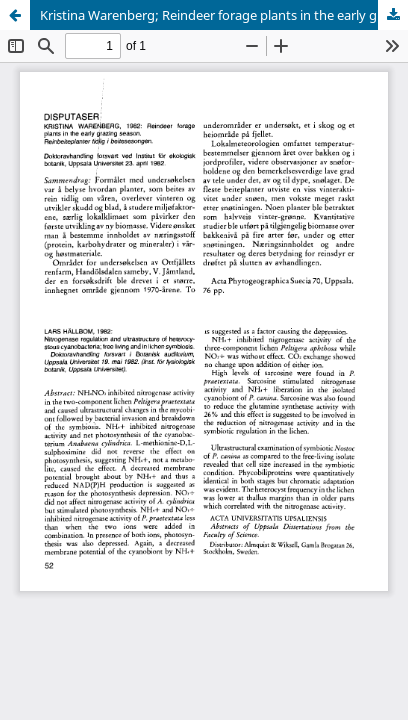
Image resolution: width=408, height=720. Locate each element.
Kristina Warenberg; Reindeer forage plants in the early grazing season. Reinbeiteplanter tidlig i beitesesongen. (224, 15)
